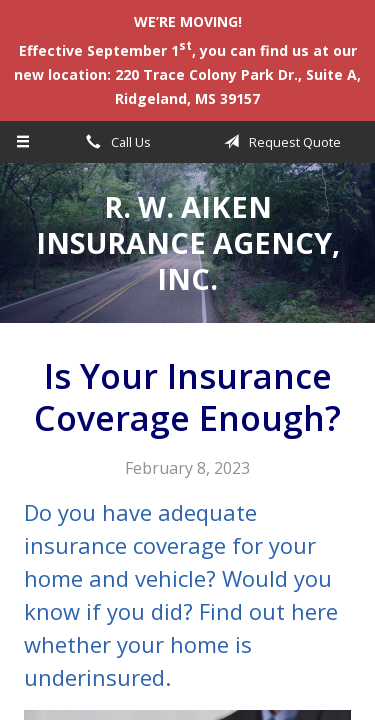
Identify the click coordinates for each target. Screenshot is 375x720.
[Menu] (23, 142)
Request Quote (279, 142)
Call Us (115, 142)
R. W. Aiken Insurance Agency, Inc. (188, 242)
